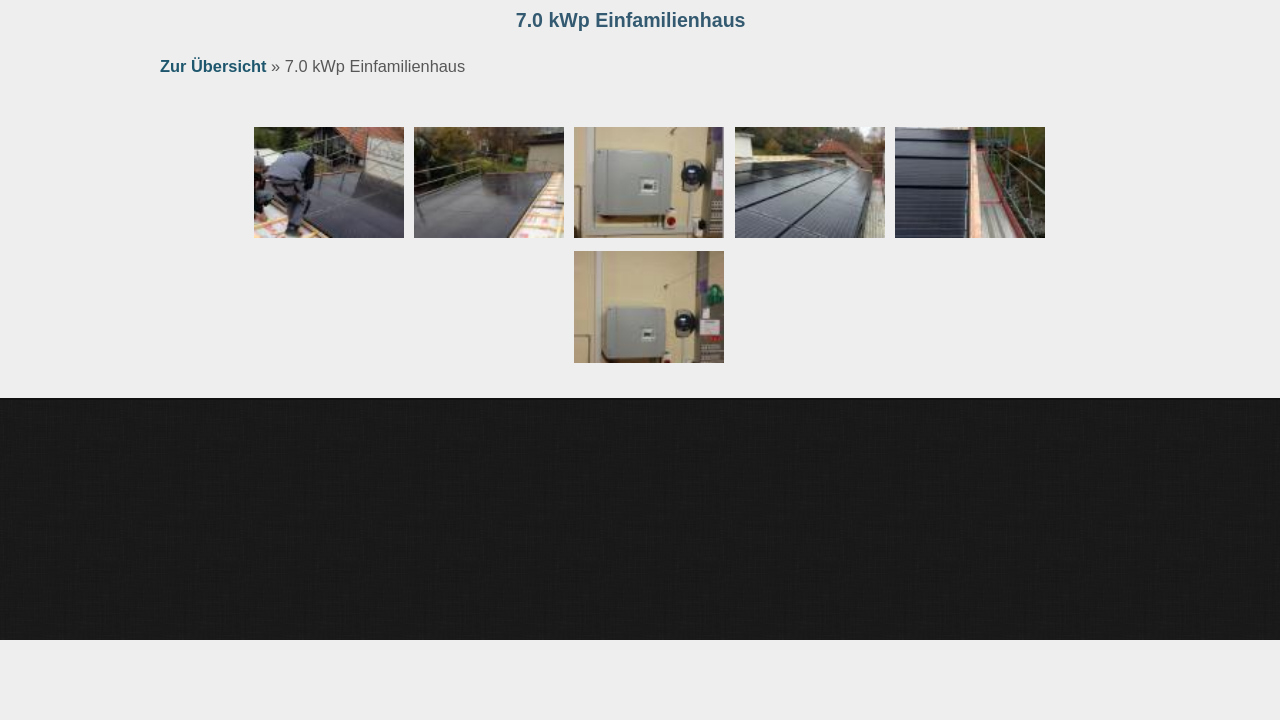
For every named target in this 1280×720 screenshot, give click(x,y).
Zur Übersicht (213, 66)
